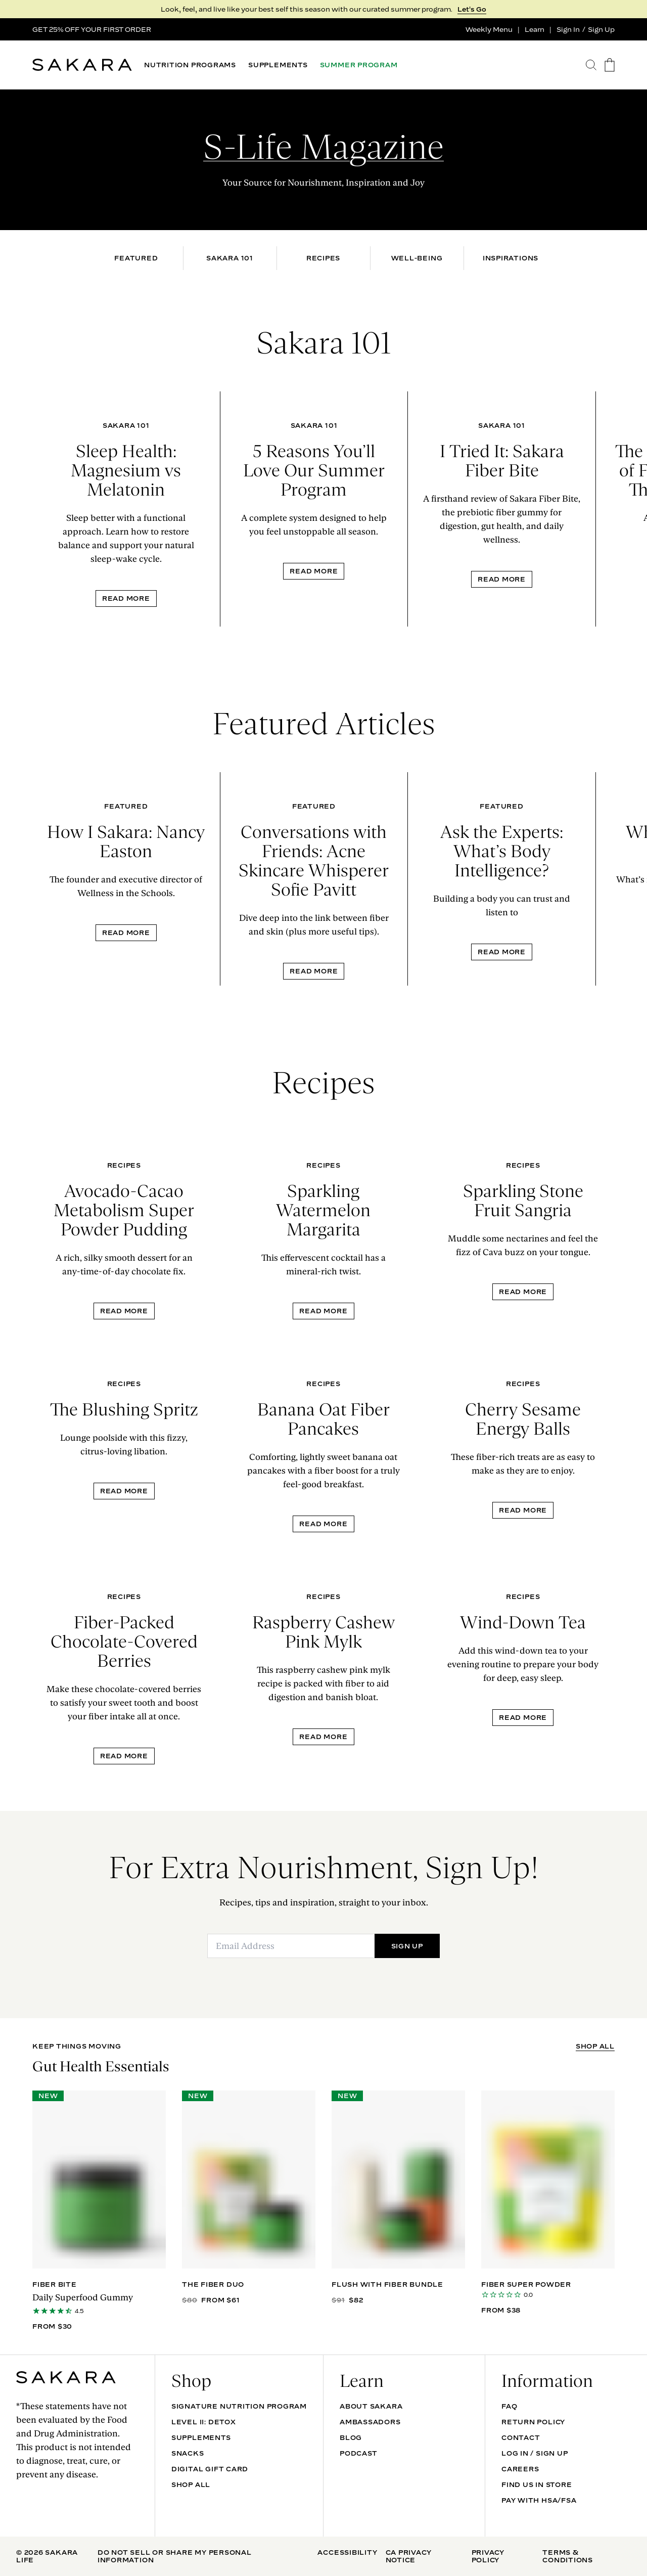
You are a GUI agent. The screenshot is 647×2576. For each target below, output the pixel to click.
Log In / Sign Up (534, 2453)
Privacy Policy (488, 2556)
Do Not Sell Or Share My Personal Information (175, 2556)
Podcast (358, 2453)
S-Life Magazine (323, 146)
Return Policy (533, 2422)
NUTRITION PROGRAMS (190, 65)
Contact (520, 2437)
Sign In (568, 29)
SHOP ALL (595, 2046)
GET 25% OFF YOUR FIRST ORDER (91, 29)
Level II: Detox (203, 2422)
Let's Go (471, 9)
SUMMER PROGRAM (359, 65)
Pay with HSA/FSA (538, 2500)
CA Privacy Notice (409, 2556)
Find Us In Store (536, 2484)
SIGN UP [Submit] (407, 1946)
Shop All (190, 2484)
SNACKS (187, 2453)
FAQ (509, 2406)
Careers (520, 2469)
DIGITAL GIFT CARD (209, 2469)
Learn (534, 29)
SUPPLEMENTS (278, 65)
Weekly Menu (489, 29)
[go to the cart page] (610, 65)
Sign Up (601, 29)
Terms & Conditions (567, 2556)
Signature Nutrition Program (239, 2406)
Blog (351, 2437)
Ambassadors (370, 2422)
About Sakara (371, 2406)
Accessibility (347, 2552)
